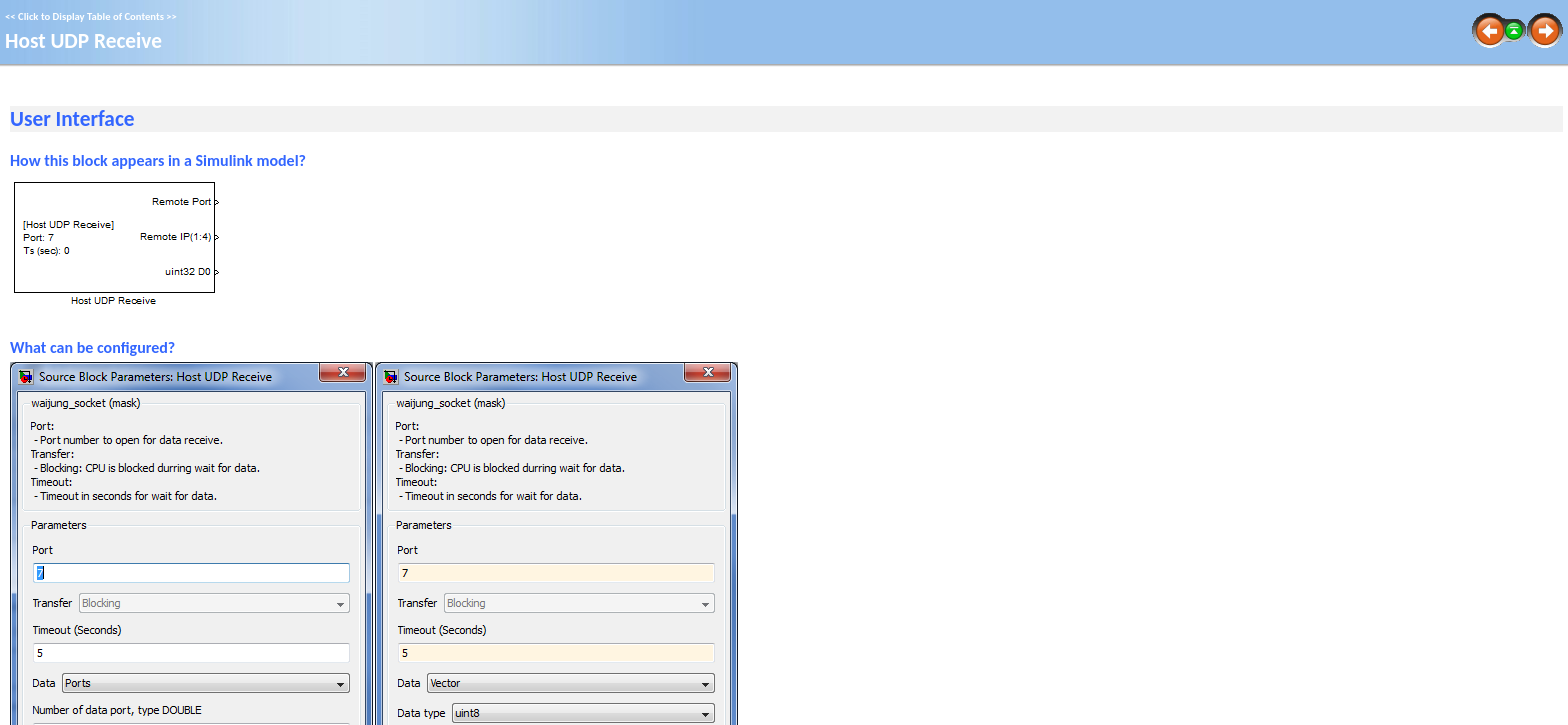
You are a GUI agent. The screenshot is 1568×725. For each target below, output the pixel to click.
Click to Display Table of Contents (91, 16)
